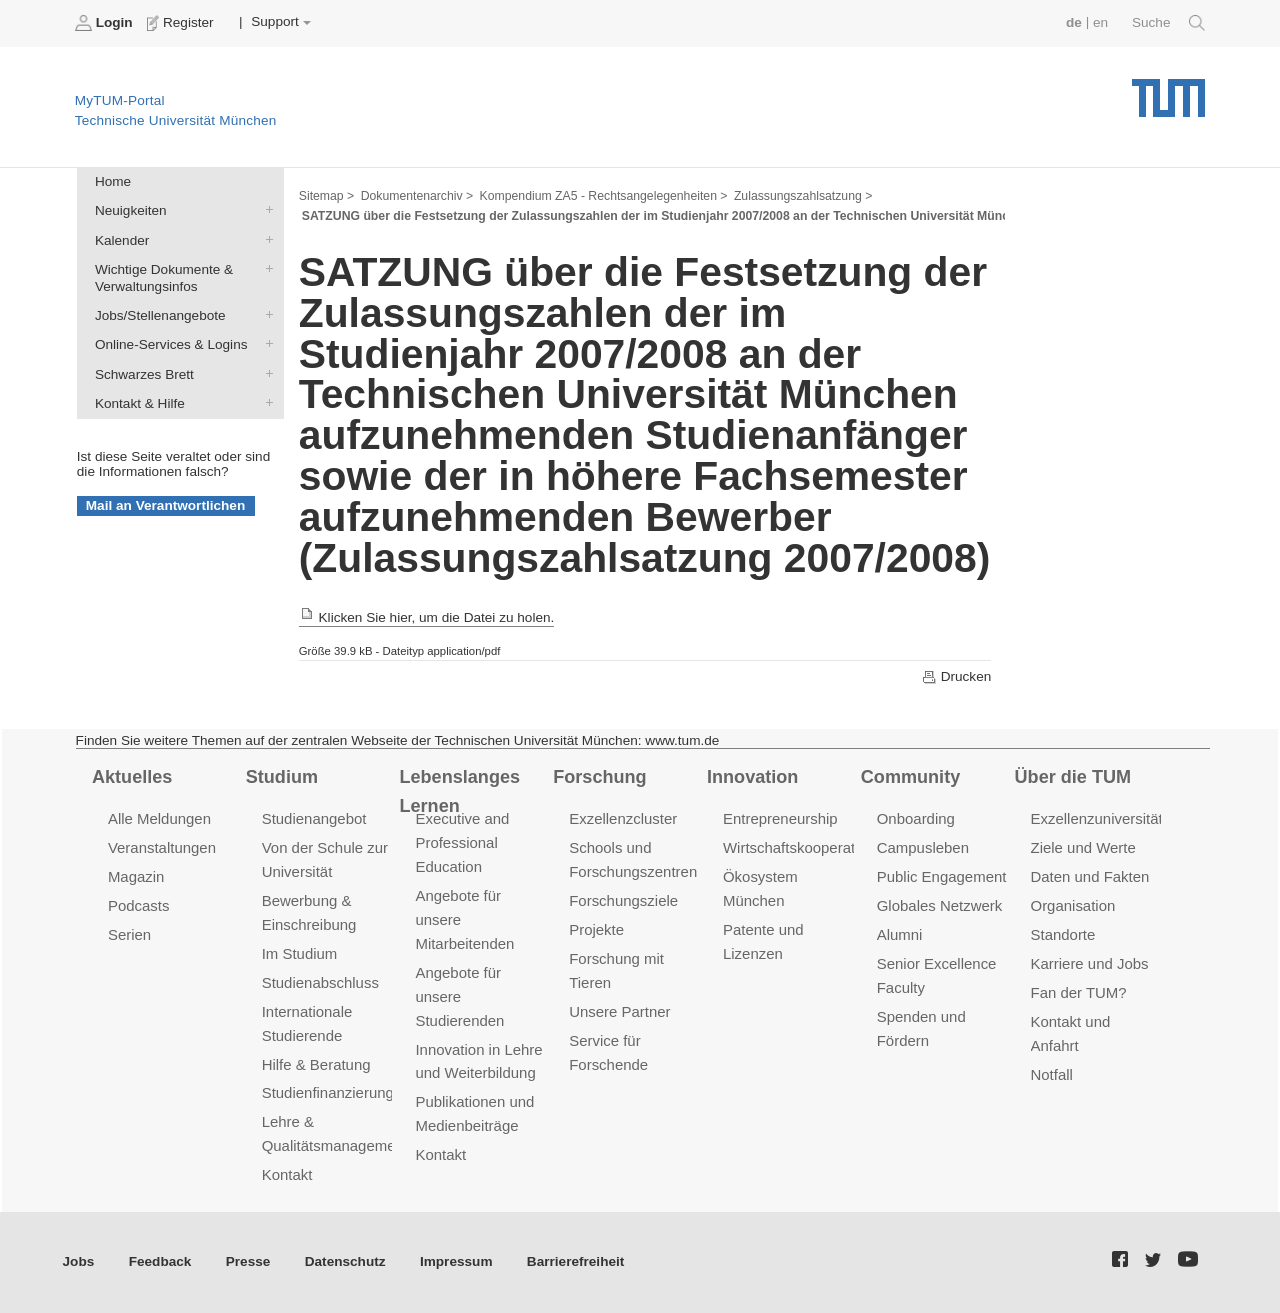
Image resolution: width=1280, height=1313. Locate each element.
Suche (1168, 23)
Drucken (956, 677)
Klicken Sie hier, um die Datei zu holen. (427, 617)
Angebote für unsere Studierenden (459, 996)
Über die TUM (1073, 777)
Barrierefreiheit (575, 1261)
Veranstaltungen (162, 847)
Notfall (1052, 1074)
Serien (129, 934)
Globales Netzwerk (940, 905)
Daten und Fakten (1090, 876)
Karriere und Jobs (1090, 963)
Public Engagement (942, 876)
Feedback (160, 1261)
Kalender (265, 239)
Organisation (1073, 905)
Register (182, 23)
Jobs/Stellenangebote (265, 315)
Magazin (136, 876)
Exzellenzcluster (623, 818)
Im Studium (300, 953)
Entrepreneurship (780, 818)
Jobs (79, 1261)
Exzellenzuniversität (1097, 818)
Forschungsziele (623, 900)
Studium (282, 777)
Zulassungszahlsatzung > (803, 196)
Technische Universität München (1168, 90)
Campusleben (923, 847)
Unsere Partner (619, 1011)
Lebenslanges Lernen (459, 791)
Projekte (596, 929)
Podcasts (139, 905)
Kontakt (287, 1174)
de (1074, 22)
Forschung (599, 777)
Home (113, 181)
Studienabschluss (320, 982)
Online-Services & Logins (265, 344)
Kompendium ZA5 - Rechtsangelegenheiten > (604, 196)
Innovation (752, 777)
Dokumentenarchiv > (417, 196)
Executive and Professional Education (462, 842)
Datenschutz (345, 1261)
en (1100, 22)
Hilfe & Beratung (316, 1064)
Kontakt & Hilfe (265, 402)
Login (106, 23)
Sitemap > (326, 196)
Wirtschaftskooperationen (807, 847)
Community (910, 777)
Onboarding (916, 818)
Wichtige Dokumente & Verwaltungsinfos (265, 268)
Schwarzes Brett (265, 373)
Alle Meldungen (159, 818)
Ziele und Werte (1083, 847)
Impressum (456, 1261)
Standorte (1063, 934)
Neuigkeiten (265, 210)
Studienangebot (314, 818)
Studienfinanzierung (328, 1092)
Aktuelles (132, 777)
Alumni (900, 934)
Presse (248, 1261)
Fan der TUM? (1079, 992)
